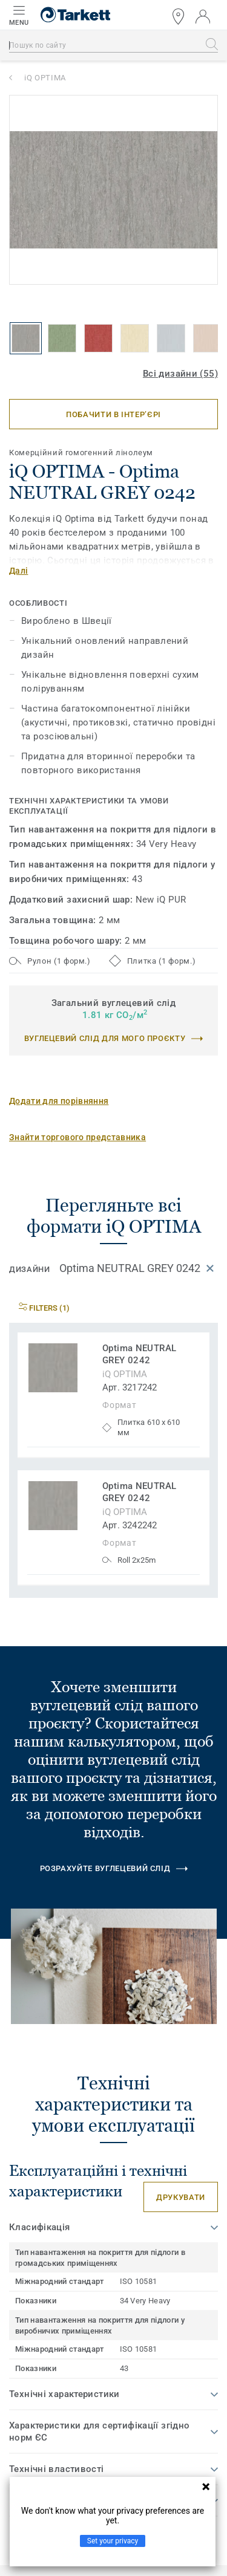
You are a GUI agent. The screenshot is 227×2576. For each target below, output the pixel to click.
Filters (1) (44, 1307)
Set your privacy (112, 2541)
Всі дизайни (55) (180, 373)
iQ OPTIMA (45, 77)
